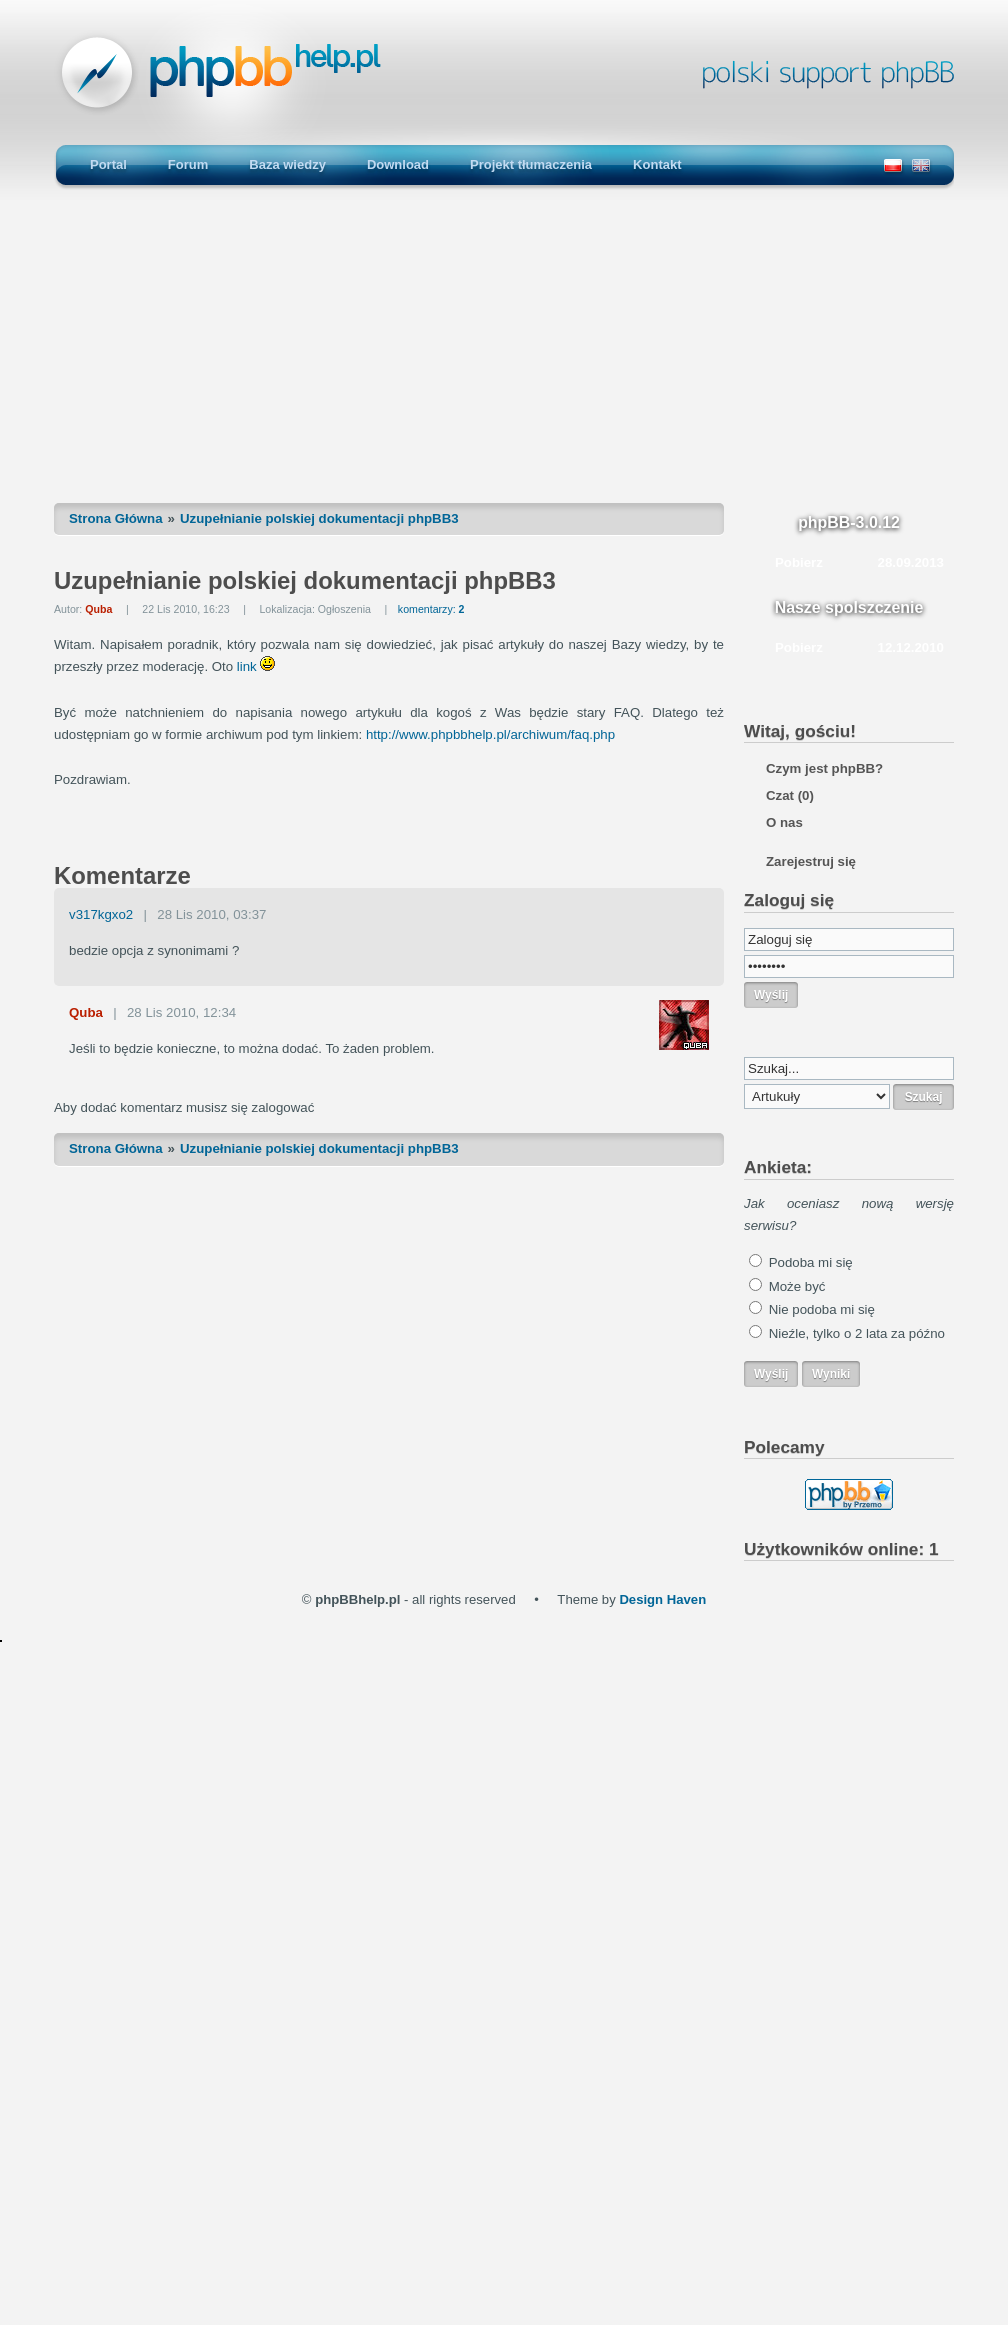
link (247, 666)
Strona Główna (116, 518)
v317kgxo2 (101, 914)
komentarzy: (431, 609)
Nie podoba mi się (822, 1309)
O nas (784, 822)
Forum (188, 164)
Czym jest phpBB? (824, 768)
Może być (797, 1286)
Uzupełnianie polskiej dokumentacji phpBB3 (319, 518)
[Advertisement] (504, 355)
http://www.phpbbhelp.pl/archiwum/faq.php (490, 734)
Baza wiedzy (287, 164)
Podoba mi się (811, 1262)
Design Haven (662, 1599)
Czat (790, 795)
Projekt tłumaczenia (531, 164)
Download (398, 164)
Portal (108, 164)
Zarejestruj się (811, 861)
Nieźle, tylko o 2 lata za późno (857, 1333)
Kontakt (657, 164)
